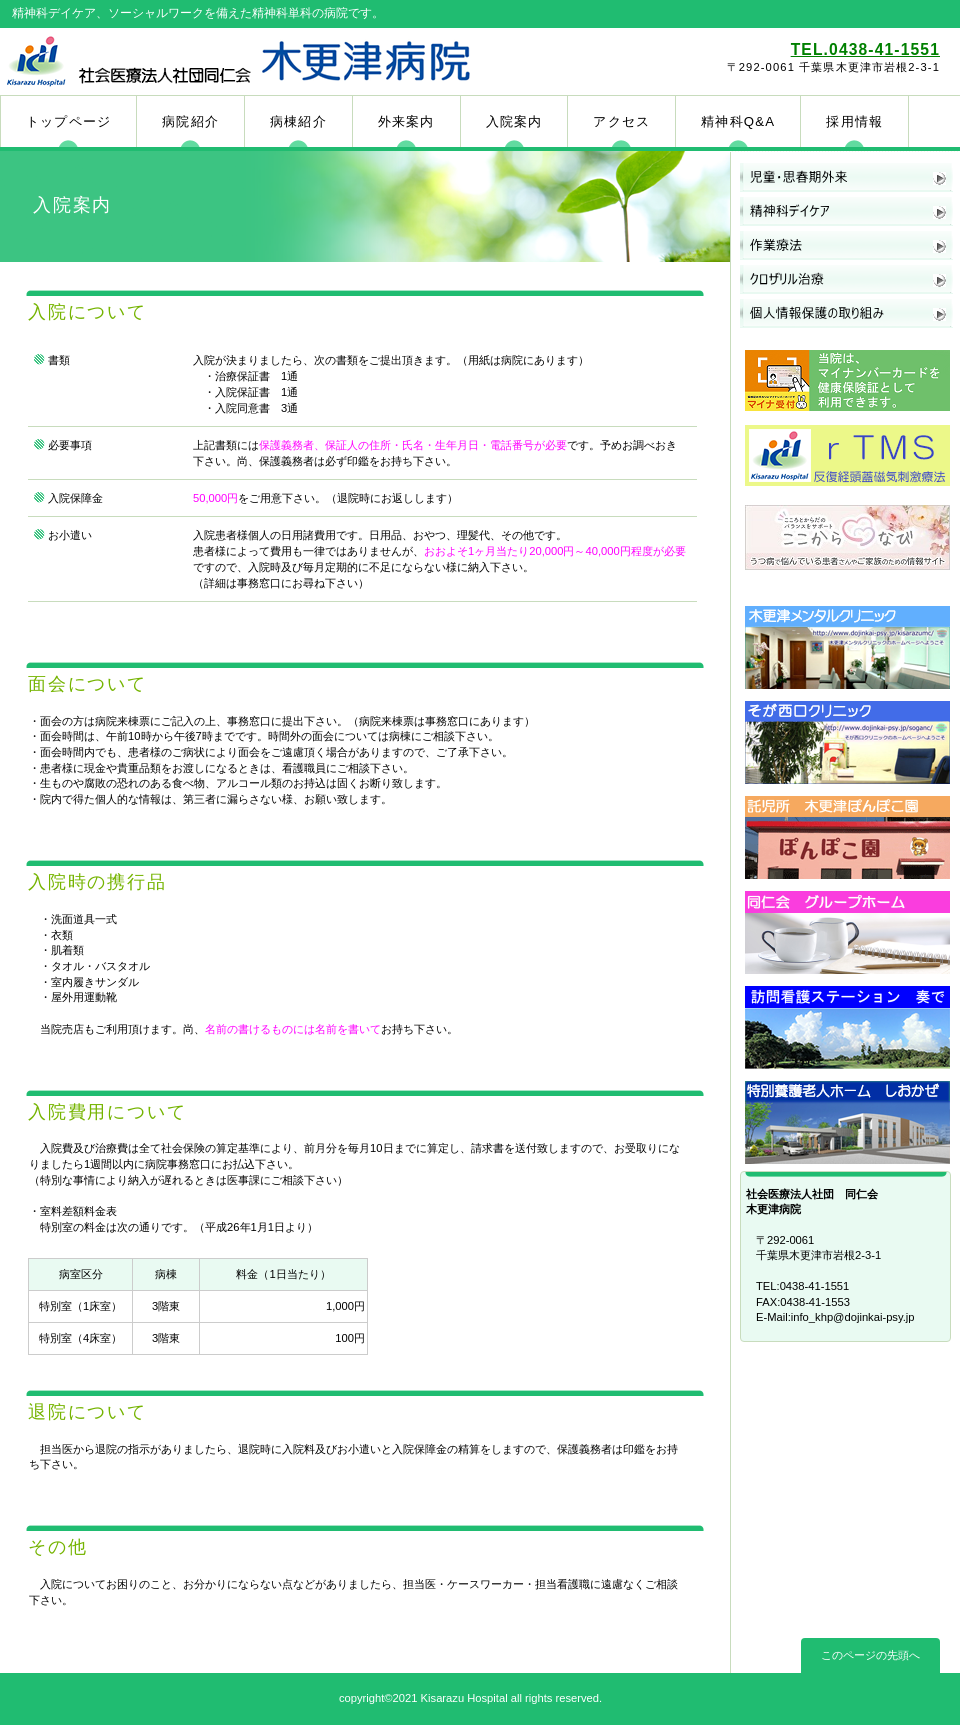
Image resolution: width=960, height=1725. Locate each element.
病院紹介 (190, 121)
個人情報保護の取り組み (847, 314)
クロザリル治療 (847, 280)
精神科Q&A (738, 121)
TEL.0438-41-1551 (865, 49)
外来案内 (406, 121)
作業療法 (847, 246)
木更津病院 (237, 61)
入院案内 (514, 121)
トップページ (68, 121)
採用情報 (854, 121)
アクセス (621, 121)
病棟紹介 (298, 121)
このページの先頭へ (870, 1655)
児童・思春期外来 (847, 178)
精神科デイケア (847, 212)
